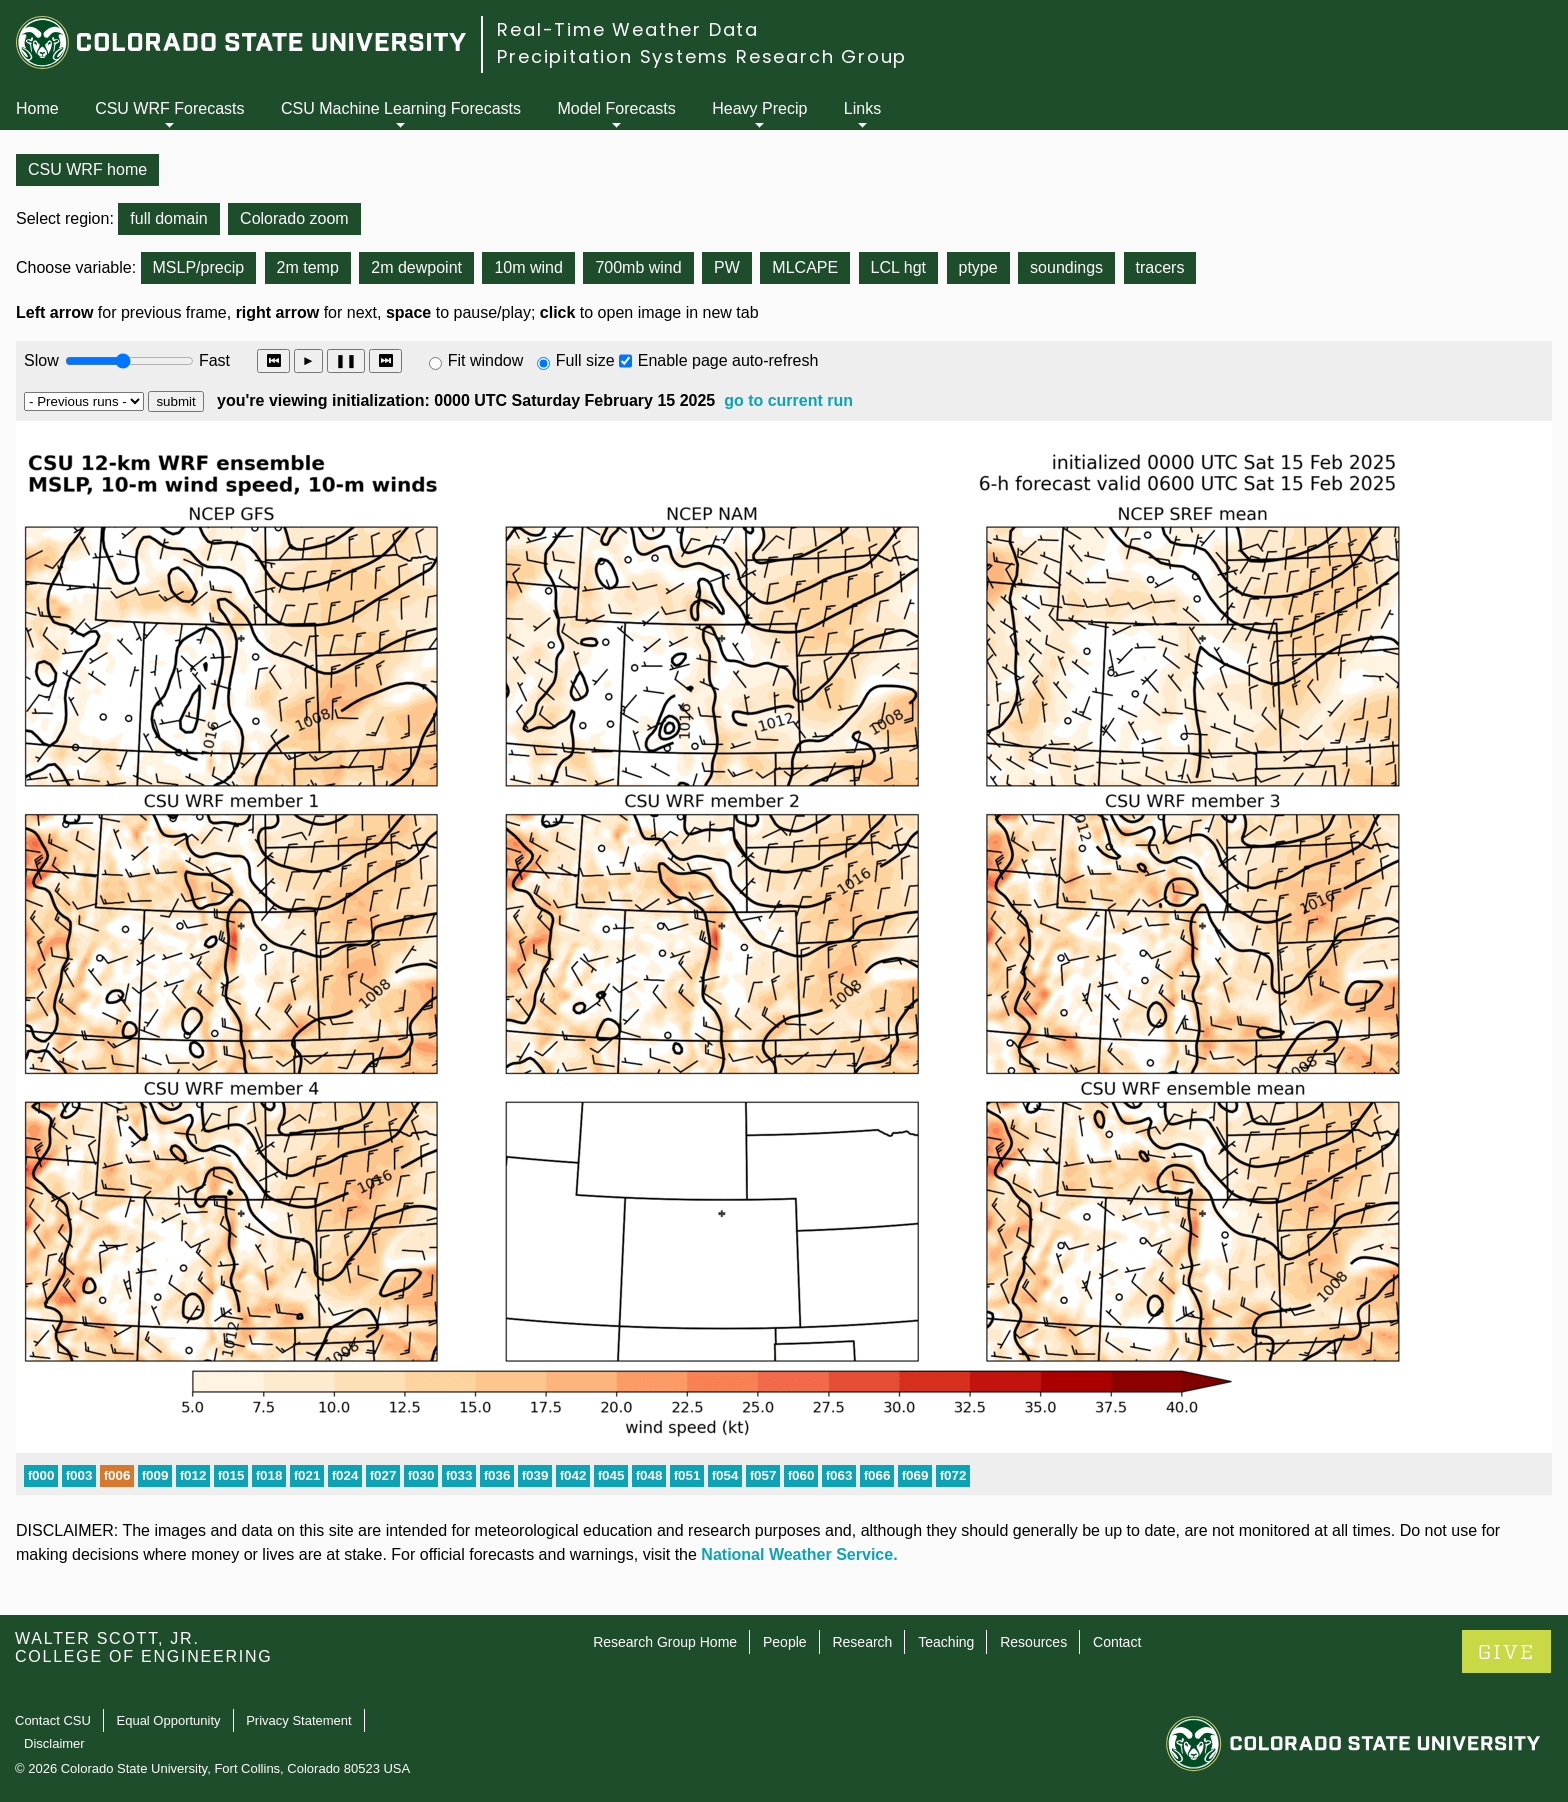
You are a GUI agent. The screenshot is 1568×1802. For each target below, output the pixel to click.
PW (727, 267)
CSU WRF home (87, 169)
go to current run (788, 400)
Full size (585, 360)
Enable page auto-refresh (728, 360)
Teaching (946, 1642)
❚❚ (346, 360)
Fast (213, 360)
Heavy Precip (759, 108)
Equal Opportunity (169, 1720)
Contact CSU (53, 1720)
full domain (168, 218)
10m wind (528, 267)
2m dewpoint (416, 267)
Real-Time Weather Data (628, 29)
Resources (1033, 1642)
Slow (41, 360)
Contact (1117, 1642)
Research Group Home (665, 1642)
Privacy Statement (299, 1720)
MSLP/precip (199, 267)
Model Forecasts (617, 108)
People (785, 1642)
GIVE (1506, 1652)
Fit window (486, 360)
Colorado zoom (294, 218)
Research (862, 1642)
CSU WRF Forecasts (169, 108)
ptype (978, 267)
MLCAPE (805, 267)
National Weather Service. (799, 1554)
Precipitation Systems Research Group (702, 56)
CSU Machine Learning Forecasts (401, 108)
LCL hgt (898, 267)
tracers (1160, 267)
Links (862, 108)
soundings (1066, 267)
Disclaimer (54, 1743)
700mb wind (638, 267)
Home (37, 108)
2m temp (308, 267)
